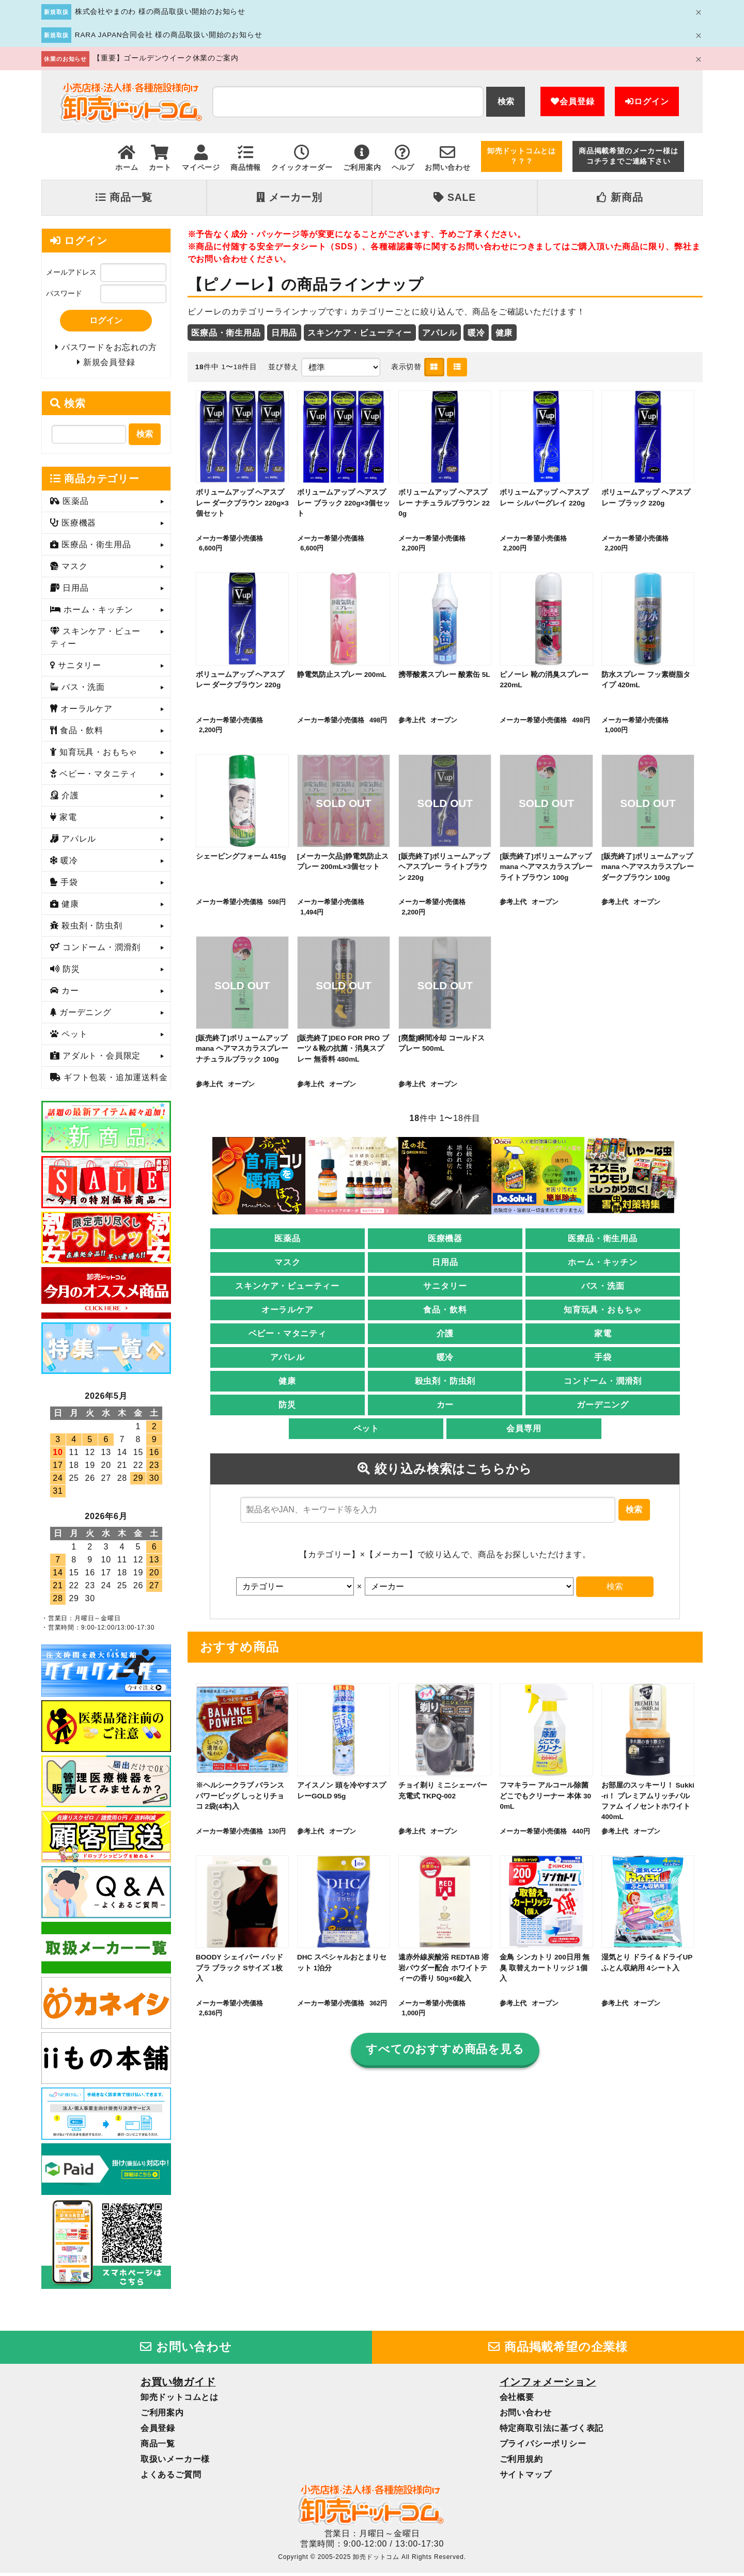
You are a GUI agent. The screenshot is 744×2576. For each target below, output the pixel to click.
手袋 (603, 1358)
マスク (287, 1263)
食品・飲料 (445, 1310)
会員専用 (523, 1429)
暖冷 (476, 332)
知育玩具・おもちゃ (603, 1310)
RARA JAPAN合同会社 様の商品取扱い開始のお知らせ (168, 35)
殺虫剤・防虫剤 (445, 1382)
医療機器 (445, 1239)
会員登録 (572, 101)
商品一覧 (124, 197)
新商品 (620, 197)
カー (445, 1405)
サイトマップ (526, 2477)
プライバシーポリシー (543, 2446)
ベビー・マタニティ (288, 1334)
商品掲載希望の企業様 (558, 2350)
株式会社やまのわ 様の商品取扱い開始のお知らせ (160, 11)
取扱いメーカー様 (175, 2462)
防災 (287, 1405)
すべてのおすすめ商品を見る (445, 2050)
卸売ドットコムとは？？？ (521, 156)
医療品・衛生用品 (225, 332)
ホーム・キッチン (602, 1263)
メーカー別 (289, 197)
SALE (454, 197)
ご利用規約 (521, 2462)
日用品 (284, 332)
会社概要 (517, 2400)
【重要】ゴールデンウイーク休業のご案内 (165, 58)
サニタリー (445, 1287)
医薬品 (287, 1239)
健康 (504, 332)
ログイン (647, 101)
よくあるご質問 (171, 2477)
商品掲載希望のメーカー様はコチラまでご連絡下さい (628, 156)
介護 (445, 1334)
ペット (366, 1429)
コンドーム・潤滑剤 (603, 1382)
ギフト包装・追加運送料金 (114, 1080)
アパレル (439, 332)
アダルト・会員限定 (100, 1058)
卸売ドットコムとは (180, 2400)
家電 (603, 1334)
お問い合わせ (186, 2350)
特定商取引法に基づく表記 (552, 2431)
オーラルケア (287, 1310)
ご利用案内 (162, 2415)
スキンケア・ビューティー (359, 332)
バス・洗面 (603, 1287)
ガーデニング (603, 1405)
